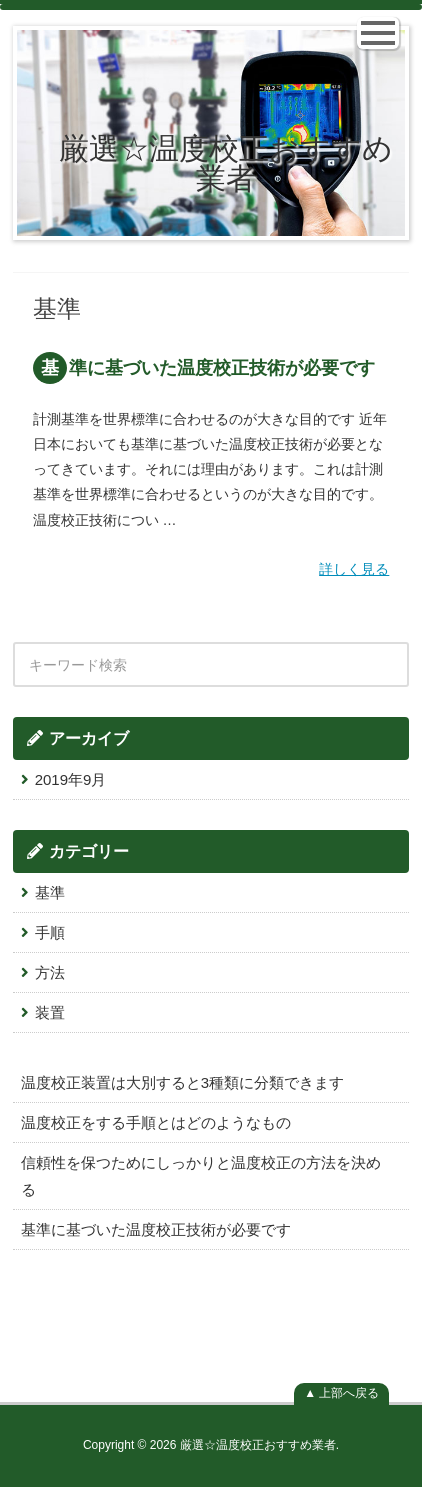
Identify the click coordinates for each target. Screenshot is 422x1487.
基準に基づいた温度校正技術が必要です (208, 368)
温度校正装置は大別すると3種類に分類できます (182, 1082)
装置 (50, 1012)
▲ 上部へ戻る (341, 1393)
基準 (50, 892)
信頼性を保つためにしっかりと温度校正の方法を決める (201, 1176)
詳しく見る (354, 569)
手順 (50, 932)
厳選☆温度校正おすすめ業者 (226, 163)
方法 (50, 972)
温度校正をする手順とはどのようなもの (156, 1122)
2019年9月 (71, 779)
